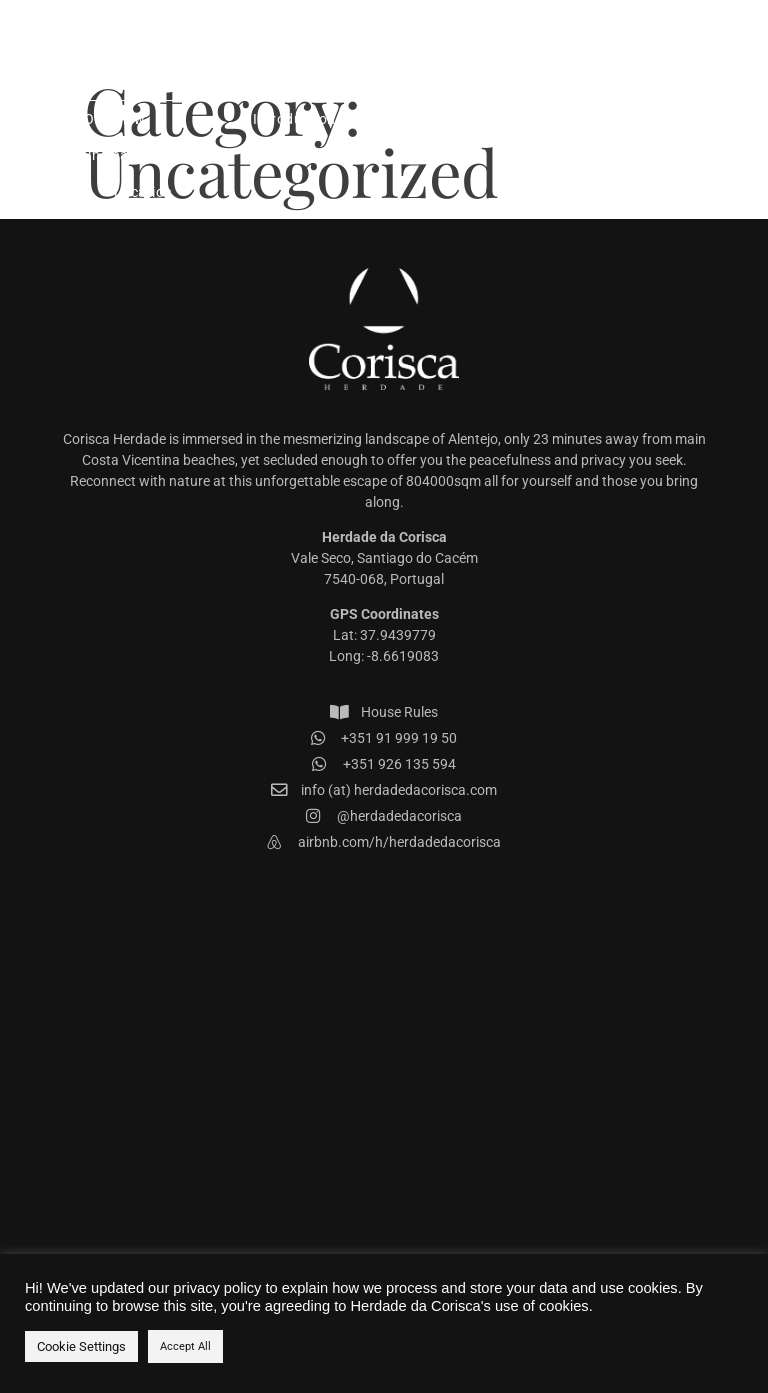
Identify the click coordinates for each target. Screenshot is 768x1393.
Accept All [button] (185, 1346)
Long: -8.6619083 (384, 656)
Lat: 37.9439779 (384, 635)
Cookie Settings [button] (81, 1346)
